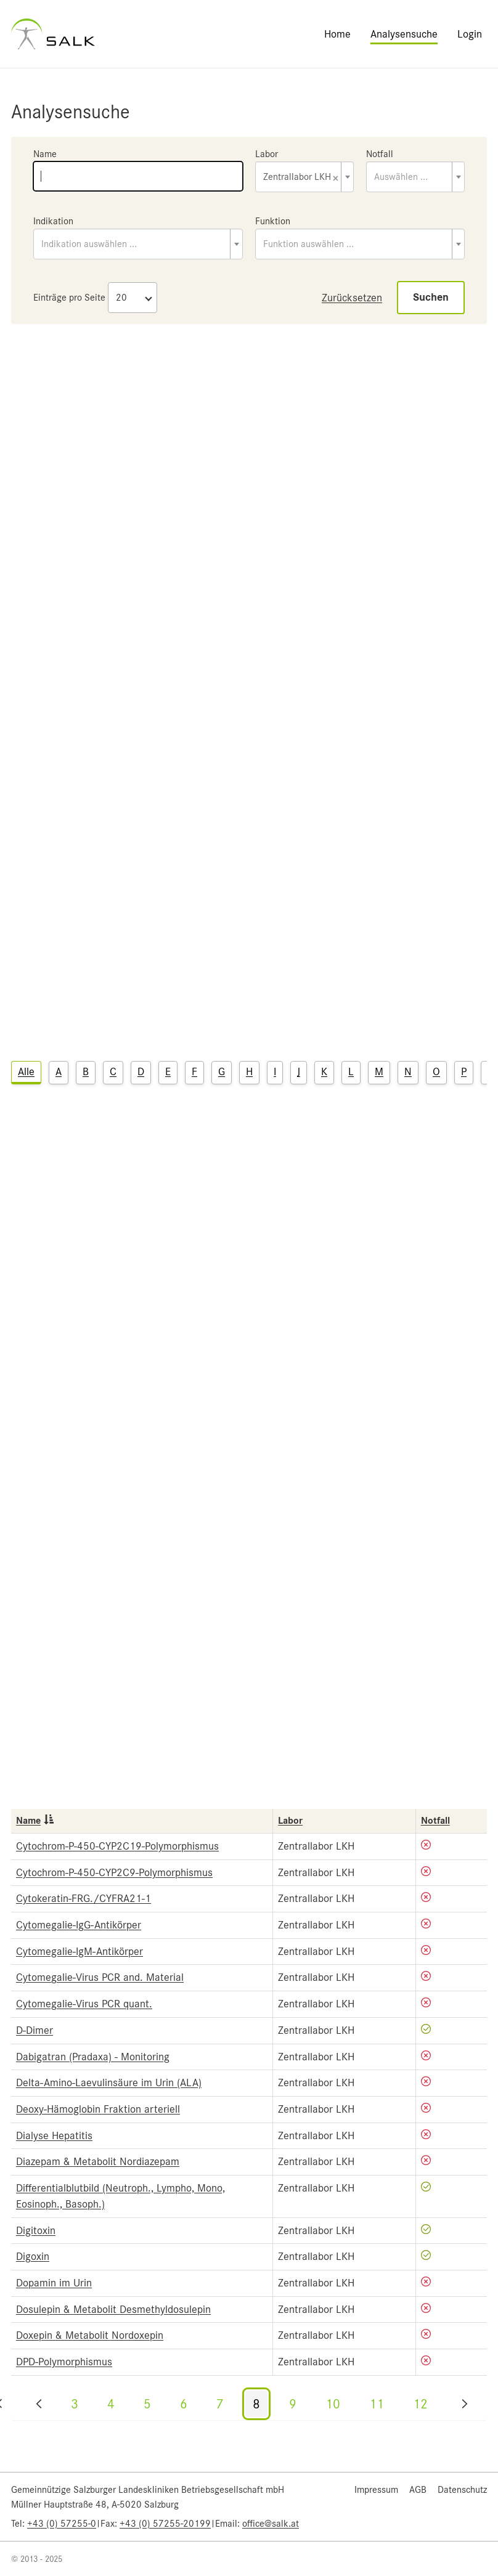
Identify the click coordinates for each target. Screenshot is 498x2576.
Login (469, 34)
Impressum (376, 2489)
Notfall (379, 154)
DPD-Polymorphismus (64, 2361)
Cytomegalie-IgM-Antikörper (79, 1951)
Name (45, 154)
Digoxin (32, 2256)
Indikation (53, 221)
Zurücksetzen (352, 297)
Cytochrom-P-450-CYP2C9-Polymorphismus (114, 1872)
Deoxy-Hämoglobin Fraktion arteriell (98, 2109)
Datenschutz (462, 2489)
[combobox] (304, 176)
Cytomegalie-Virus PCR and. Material (100, 1977)
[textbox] (415, 176)
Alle (26, 1071)
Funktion (272, 221)
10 (332, 2403)
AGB (418, 2489)
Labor (266, 154)
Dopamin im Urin (54, 2283)
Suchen (431, 297)
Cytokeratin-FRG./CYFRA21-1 (83, 1898)
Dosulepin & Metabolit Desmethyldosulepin (113, 2309)
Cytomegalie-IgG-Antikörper (78, 1925)
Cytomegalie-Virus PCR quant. (84, 2003)
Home (337, 34)
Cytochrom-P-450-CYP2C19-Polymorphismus (117, 1846)
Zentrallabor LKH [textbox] (300, 177)
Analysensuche (404, 34)
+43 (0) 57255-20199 (165, 2523)
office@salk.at (270, 2523)
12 (420, 2403)
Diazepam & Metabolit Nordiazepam (97, 2161)
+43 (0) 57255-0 (61, 2523)
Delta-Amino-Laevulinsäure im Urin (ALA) (109, 2082)
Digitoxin (35, 2230)
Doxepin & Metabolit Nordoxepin (89, 2335)
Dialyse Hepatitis (54, 2135)
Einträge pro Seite (69, 297)
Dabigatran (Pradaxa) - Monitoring (92, 2056)
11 (376, 2403)
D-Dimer (34, 2030)
